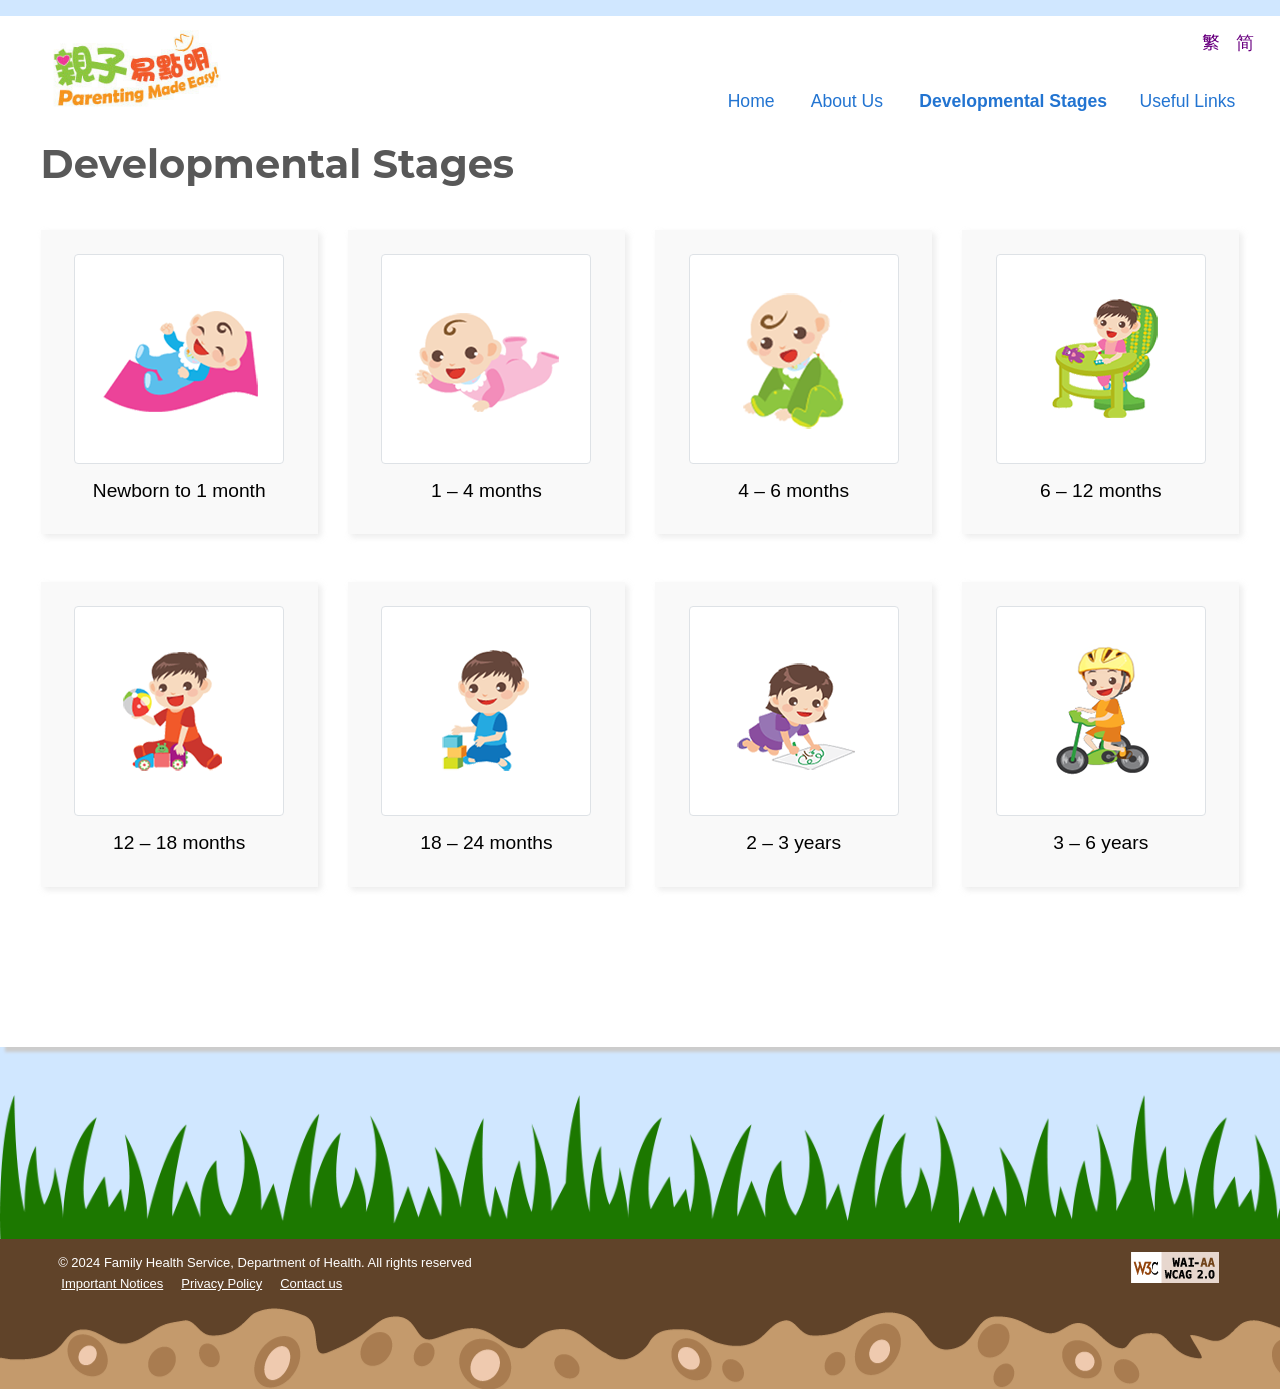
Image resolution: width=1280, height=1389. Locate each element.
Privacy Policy (221, 1283)
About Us (847, 101)
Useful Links (1187, 101)
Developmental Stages (1013, 101)
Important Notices (112, 1283)
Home (751, 101)
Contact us (311, 1283)
